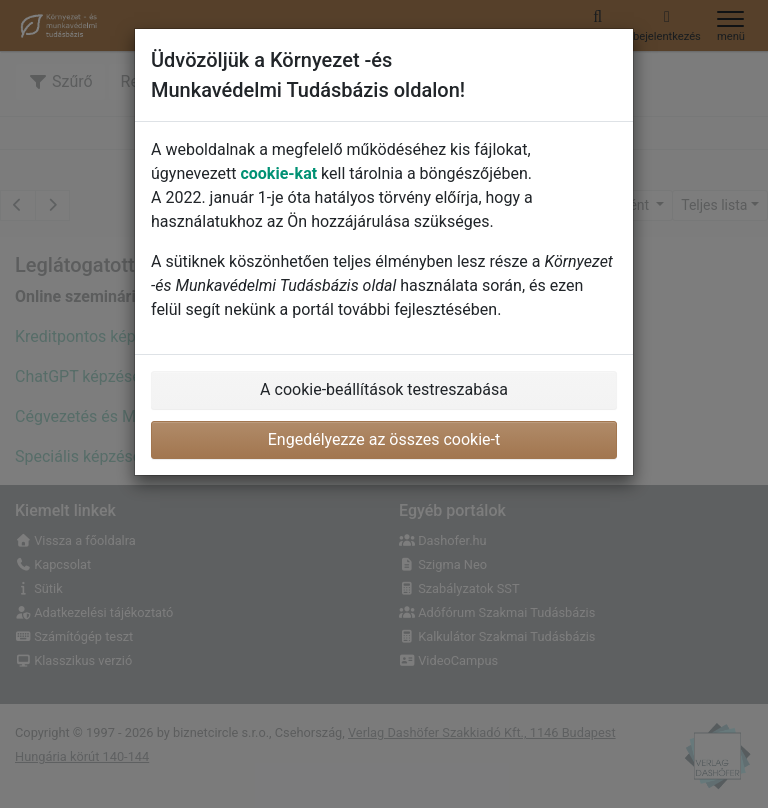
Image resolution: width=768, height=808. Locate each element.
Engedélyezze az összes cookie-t (384, 439)
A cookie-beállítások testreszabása (384, 389)
